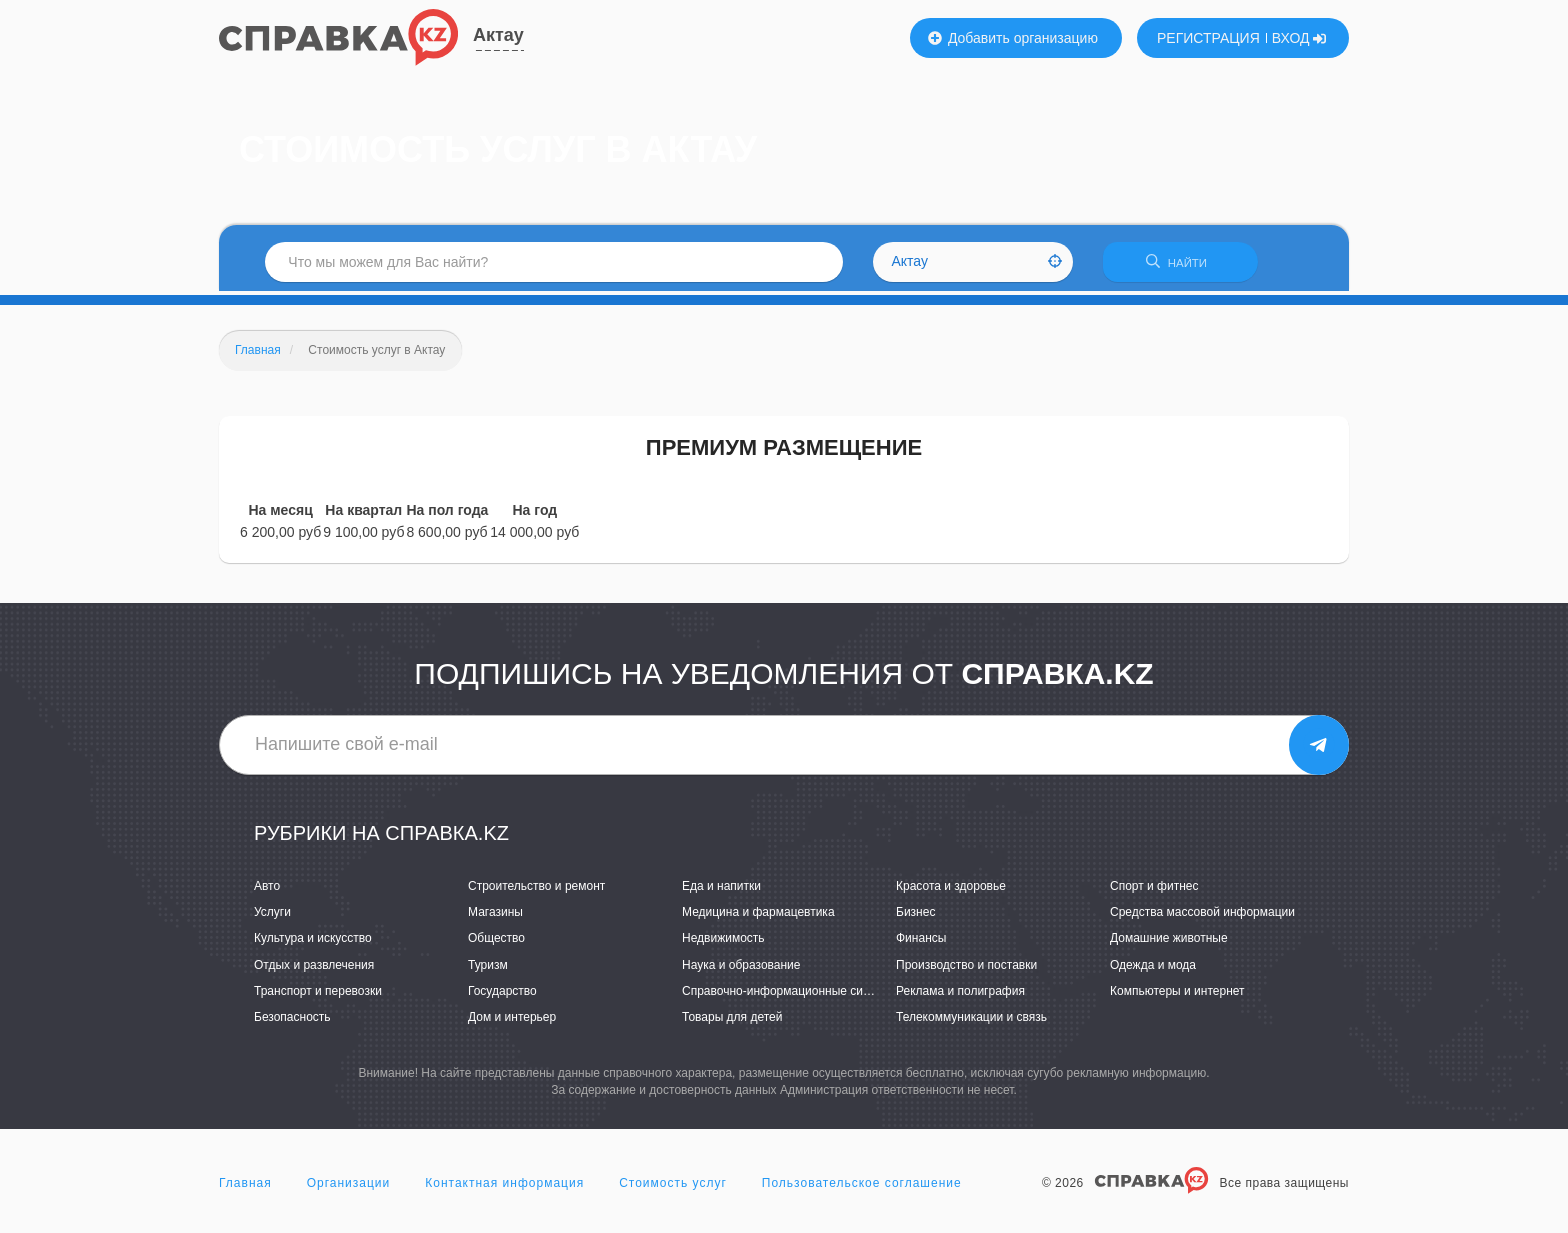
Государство (502, 995)
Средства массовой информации (1202, 916)
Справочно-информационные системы (790, 995)
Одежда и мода (1153, 968)
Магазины (495, 916)
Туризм (488, 968)
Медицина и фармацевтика (758, 916)
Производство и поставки (966, 968)
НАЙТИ (1189, 264)
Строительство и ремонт (536, 890)
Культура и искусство (313, 942)
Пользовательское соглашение (862, 1187)
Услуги (272, 916)
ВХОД (1299, 38)
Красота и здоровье (951, 890)
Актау (498, 35)
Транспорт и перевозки (318, 995)
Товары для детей (732, 1021)
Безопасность (292, 1021)
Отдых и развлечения (314, 968)
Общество (496, 942)
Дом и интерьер (512, 1021)
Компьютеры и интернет (1177, 995)
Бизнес (915, 916)
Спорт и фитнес (1154, 890)
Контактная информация (504, 1187)
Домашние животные (1169, 942)
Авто (267, 890)
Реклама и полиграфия (960, 995)
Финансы (921, 942)
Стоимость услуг (673, 1187)
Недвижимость (723, 942)
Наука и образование (741, 968)
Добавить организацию (1013, 38)
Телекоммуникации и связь (971, 1021)
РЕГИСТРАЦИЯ (1208, 38)
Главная (245, 1187)
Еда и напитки (721, 890)
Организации (349, 1187)
